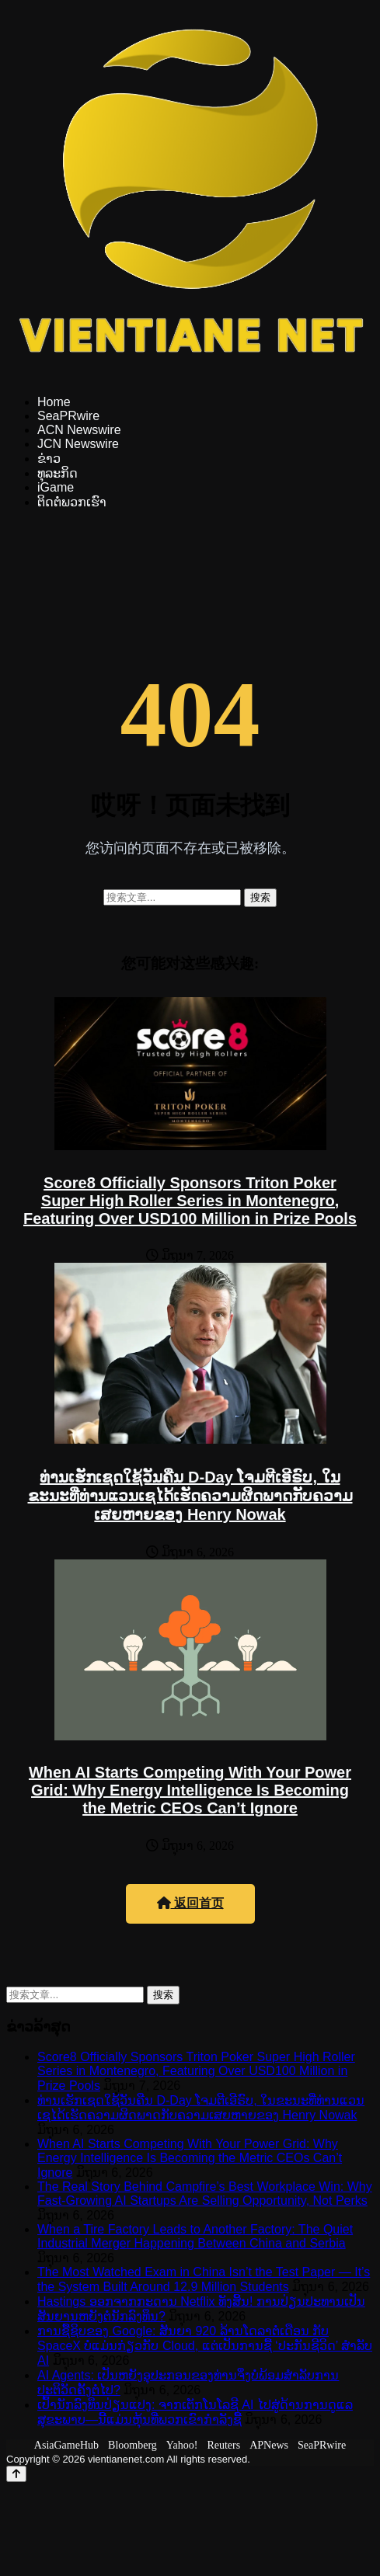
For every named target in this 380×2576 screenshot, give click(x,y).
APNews (268, 2445)
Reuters (223, 2445)
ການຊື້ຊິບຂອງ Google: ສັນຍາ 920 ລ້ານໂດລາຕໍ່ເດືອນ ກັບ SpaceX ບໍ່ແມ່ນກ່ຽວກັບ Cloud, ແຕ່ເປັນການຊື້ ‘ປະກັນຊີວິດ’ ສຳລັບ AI (204, 2345)
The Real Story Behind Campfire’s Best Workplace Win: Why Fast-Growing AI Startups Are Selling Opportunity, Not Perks (204, 2193)
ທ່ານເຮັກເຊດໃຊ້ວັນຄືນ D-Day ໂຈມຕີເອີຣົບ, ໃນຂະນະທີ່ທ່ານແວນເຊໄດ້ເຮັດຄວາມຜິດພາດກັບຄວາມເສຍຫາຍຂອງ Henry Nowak (190, 1496)
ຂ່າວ (49, 458)
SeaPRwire (68, 415)
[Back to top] (16, 2474)
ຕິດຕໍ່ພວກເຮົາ (71, 502)
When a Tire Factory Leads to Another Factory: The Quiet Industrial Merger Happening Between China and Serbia (195, 2236)
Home (54, 401)
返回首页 (190, 1903)
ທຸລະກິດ (57, 473)
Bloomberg (132, 2445)
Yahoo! (182, 2445)
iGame (55, 487)
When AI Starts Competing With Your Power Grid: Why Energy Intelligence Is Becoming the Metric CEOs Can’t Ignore (190, 1790)
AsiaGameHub (66, 2445)
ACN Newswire (79, 429)
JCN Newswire (78, 443)
